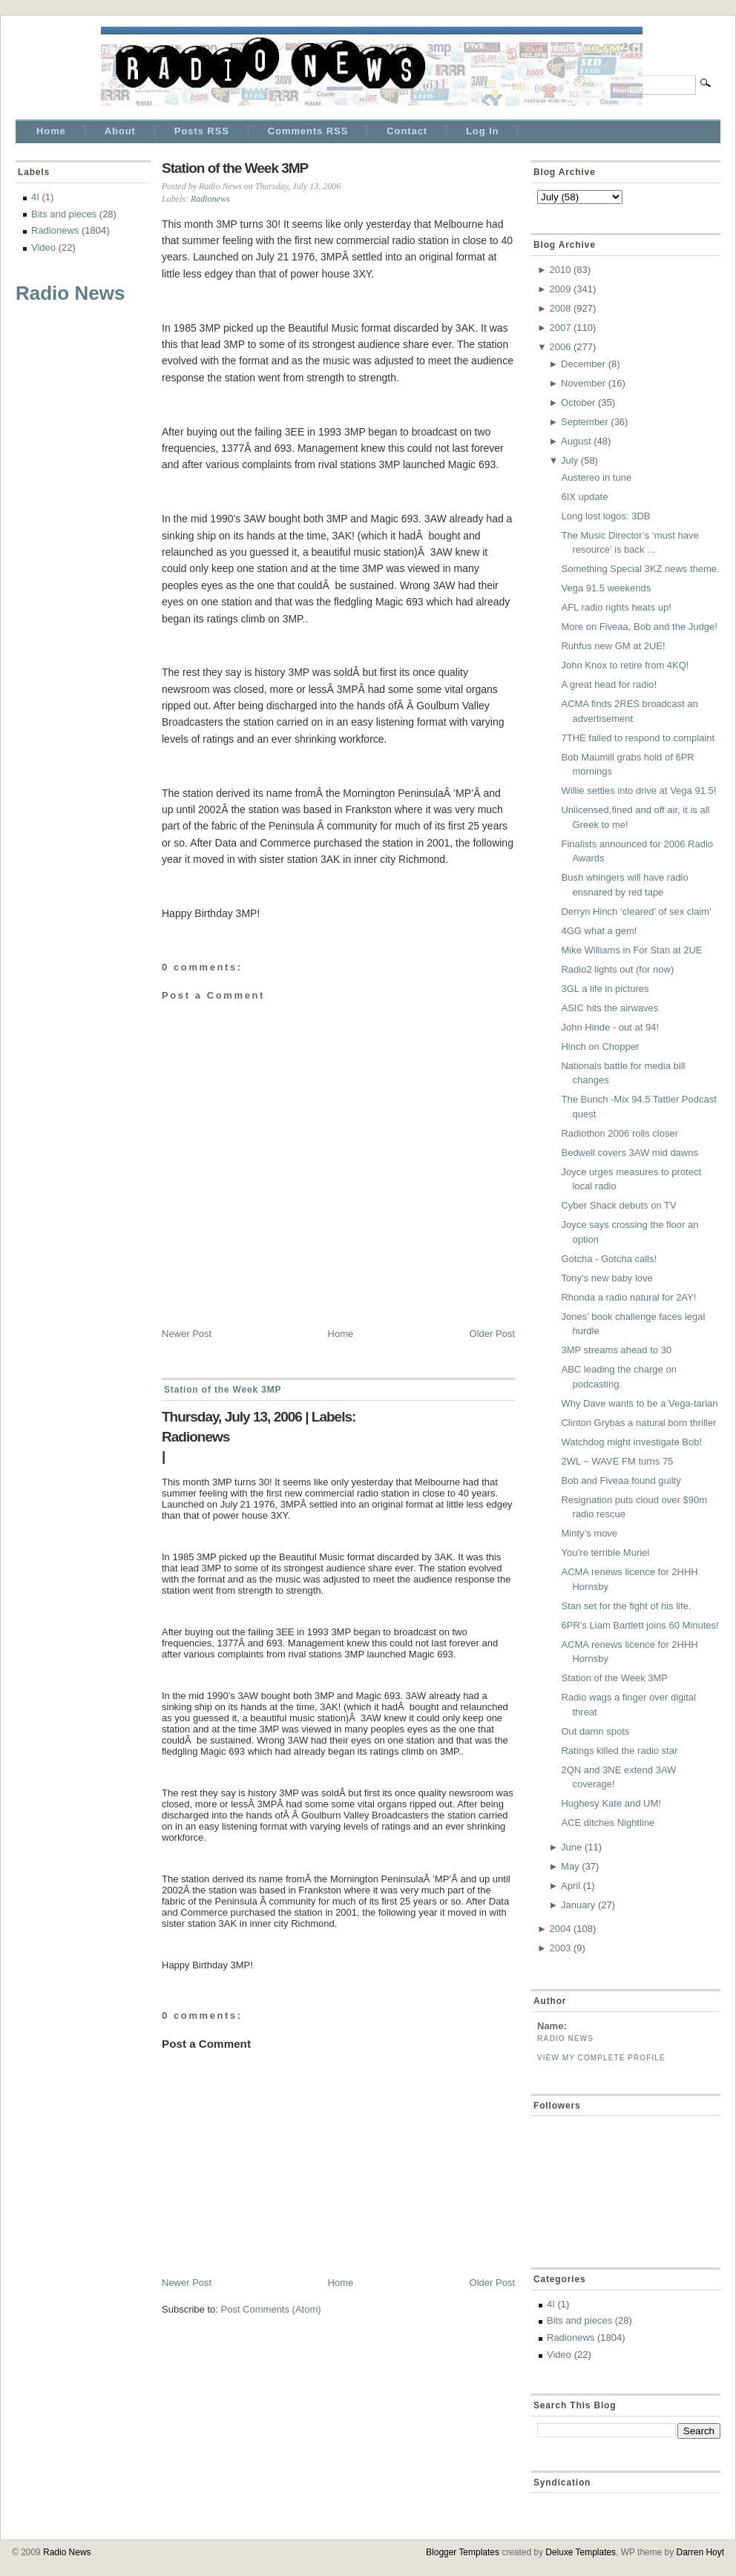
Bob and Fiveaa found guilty (620, 1480)
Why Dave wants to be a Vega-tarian (639, 1403)
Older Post (492, 1333)
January (578, 1904)
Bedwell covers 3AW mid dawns (629, 1152)
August (576, 441)
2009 (560, 289)
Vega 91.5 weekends (606, 588)
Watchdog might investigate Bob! (631, 1442)
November (583, 383)
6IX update (584, 496)
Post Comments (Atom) (271, 2309)
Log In (482, 131)
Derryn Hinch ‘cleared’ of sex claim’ (636, 911)
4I (35, 197)
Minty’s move (589, 1533)
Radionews (55, 230)
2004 (560, 1928)
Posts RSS (201, 131)
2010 (560, 269)
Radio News (70, 293)
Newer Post (186, 1333)
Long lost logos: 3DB (605, 516)
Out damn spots (595, 1731)
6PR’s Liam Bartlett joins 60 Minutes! (639, 1625)
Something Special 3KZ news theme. (640, 568)
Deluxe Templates (580, 2552)
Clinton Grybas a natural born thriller (638, 1422)
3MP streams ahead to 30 (616, 1350)
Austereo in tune (596, 477)
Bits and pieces (63, 214)
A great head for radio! (609, 684)
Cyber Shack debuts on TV (618, 1205)
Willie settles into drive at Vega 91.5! (638, 790)
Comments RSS (308, 131)
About (120, 131)
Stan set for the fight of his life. (626, 1605)
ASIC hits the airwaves (609, 1007)
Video (43, 247)
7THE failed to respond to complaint (637, 737)
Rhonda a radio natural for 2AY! (628, 1297)
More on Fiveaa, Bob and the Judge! (639, 626)
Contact (407, 131)
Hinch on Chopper (600, 1046)
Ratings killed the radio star (619, 1750)
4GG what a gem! (599, 930)
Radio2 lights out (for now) (617, 969)
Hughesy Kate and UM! (610, 1803)
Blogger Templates (462, 2552)
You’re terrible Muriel (605, 1552)
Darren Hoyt (700, 2552)
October (578, 402)
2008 (560, 308)
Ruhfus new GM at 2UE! (613, 645)
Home (51, 131)
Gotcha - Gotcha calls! (609, 1258)
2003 (560, 1948)
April (570, 1885)
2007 (560, 327)
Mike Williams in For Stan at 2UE (631, 950)
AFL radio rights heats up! (616, 607)
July (569, 460)
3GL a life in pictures (604, 988)
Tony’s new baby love (606, 1278)
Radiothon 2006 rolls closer (619, 1133)
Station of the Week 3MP (235, 168)
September (584, 421)
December (583, 363)
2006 (560, 346)
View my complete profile (601, 2058)
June (571, 1847)
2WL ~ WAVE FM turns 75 (617, 1461)
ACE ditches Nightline (607, 1822)
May (570, 1866)
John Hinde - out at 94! (610, 1027)
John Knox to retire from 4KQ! (625, 665)
